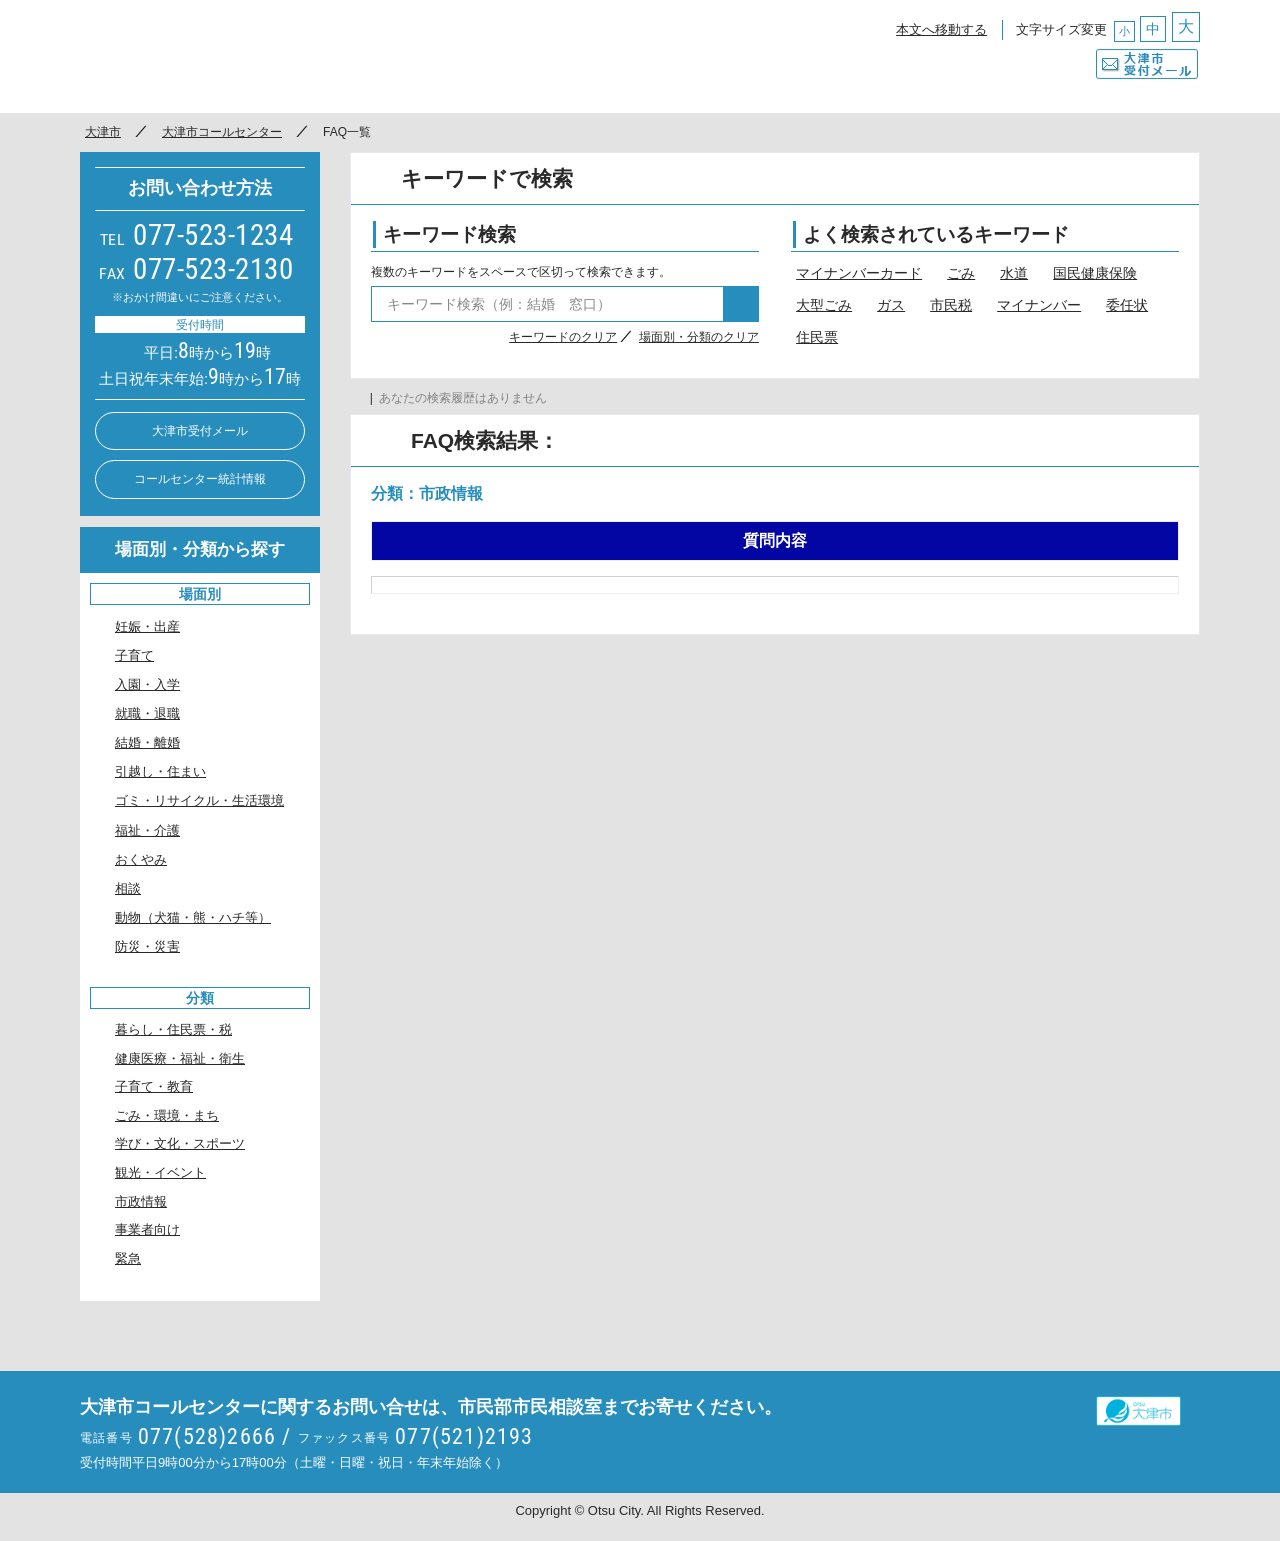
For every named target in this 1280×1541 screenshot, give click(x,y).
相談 (128, 888)
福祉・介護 (147, 830)
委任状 (1127, 305)
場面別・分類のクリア (699, 337)
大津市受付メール (1147, 59)
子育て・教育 (154, 1086)
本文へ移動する (941, 29)
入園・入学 (147, 684)
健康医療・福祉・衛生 (180, 1058)
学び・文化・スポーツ (180, 1143)
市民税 (951, 305)
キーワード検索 (449, 234)
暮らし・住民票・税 (173, 1029)
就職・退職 (147, 713)
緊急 (128, 1258)
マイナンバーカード (859, 273)
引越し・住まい (160, 771)
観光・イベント (160, 1172)
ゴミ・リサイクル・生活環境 (199, 800)
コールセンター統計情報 (200, 479)
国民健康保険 (1095, 273)
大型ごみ (824, 305)
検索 (741, 304)
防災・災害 (147, 946)
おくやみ (141, 859)
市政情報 (141, 1201)
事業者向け (147, 1229)
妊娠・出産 (147, 626)
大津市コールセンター (222, 132)
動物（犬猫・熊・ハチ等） (193, 917)
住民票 (817, 337)
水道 (1014, 273)
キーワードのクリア (563, 337)
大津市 (103, 132)
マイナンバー (1039, 305)
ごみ (961, 273)
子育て (134, 655)
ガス (891, 305)
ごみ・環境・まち (167, 1115)
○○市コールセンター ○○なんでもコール (264, 55)
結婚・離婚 (147, 742)
